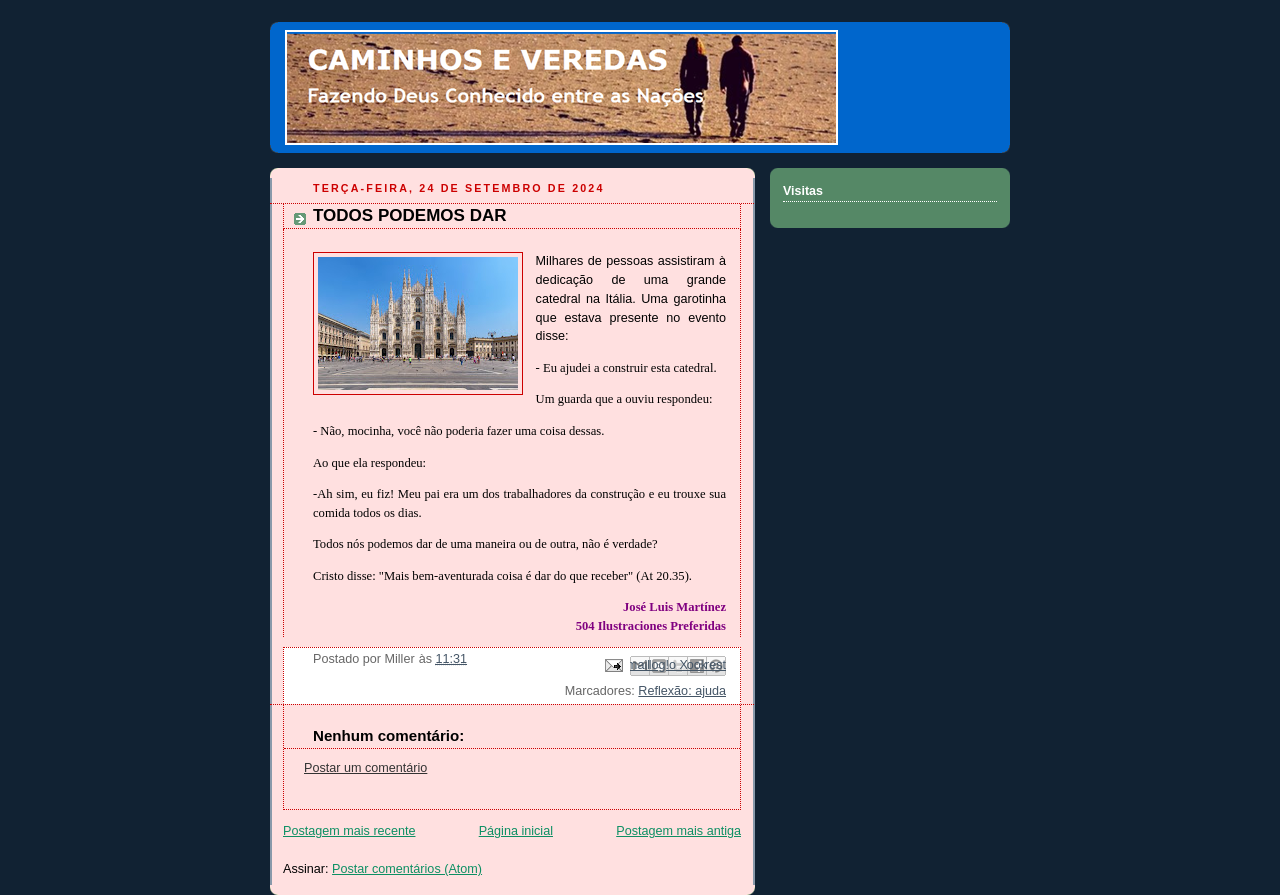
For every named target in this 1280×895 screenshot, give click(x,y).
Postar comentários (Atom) (407, 869)
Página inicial (516, 831)
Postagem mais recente (349, 831)
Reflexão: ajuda (682, 691)
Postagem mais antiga (678, 831)
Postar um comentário (365, 768)
